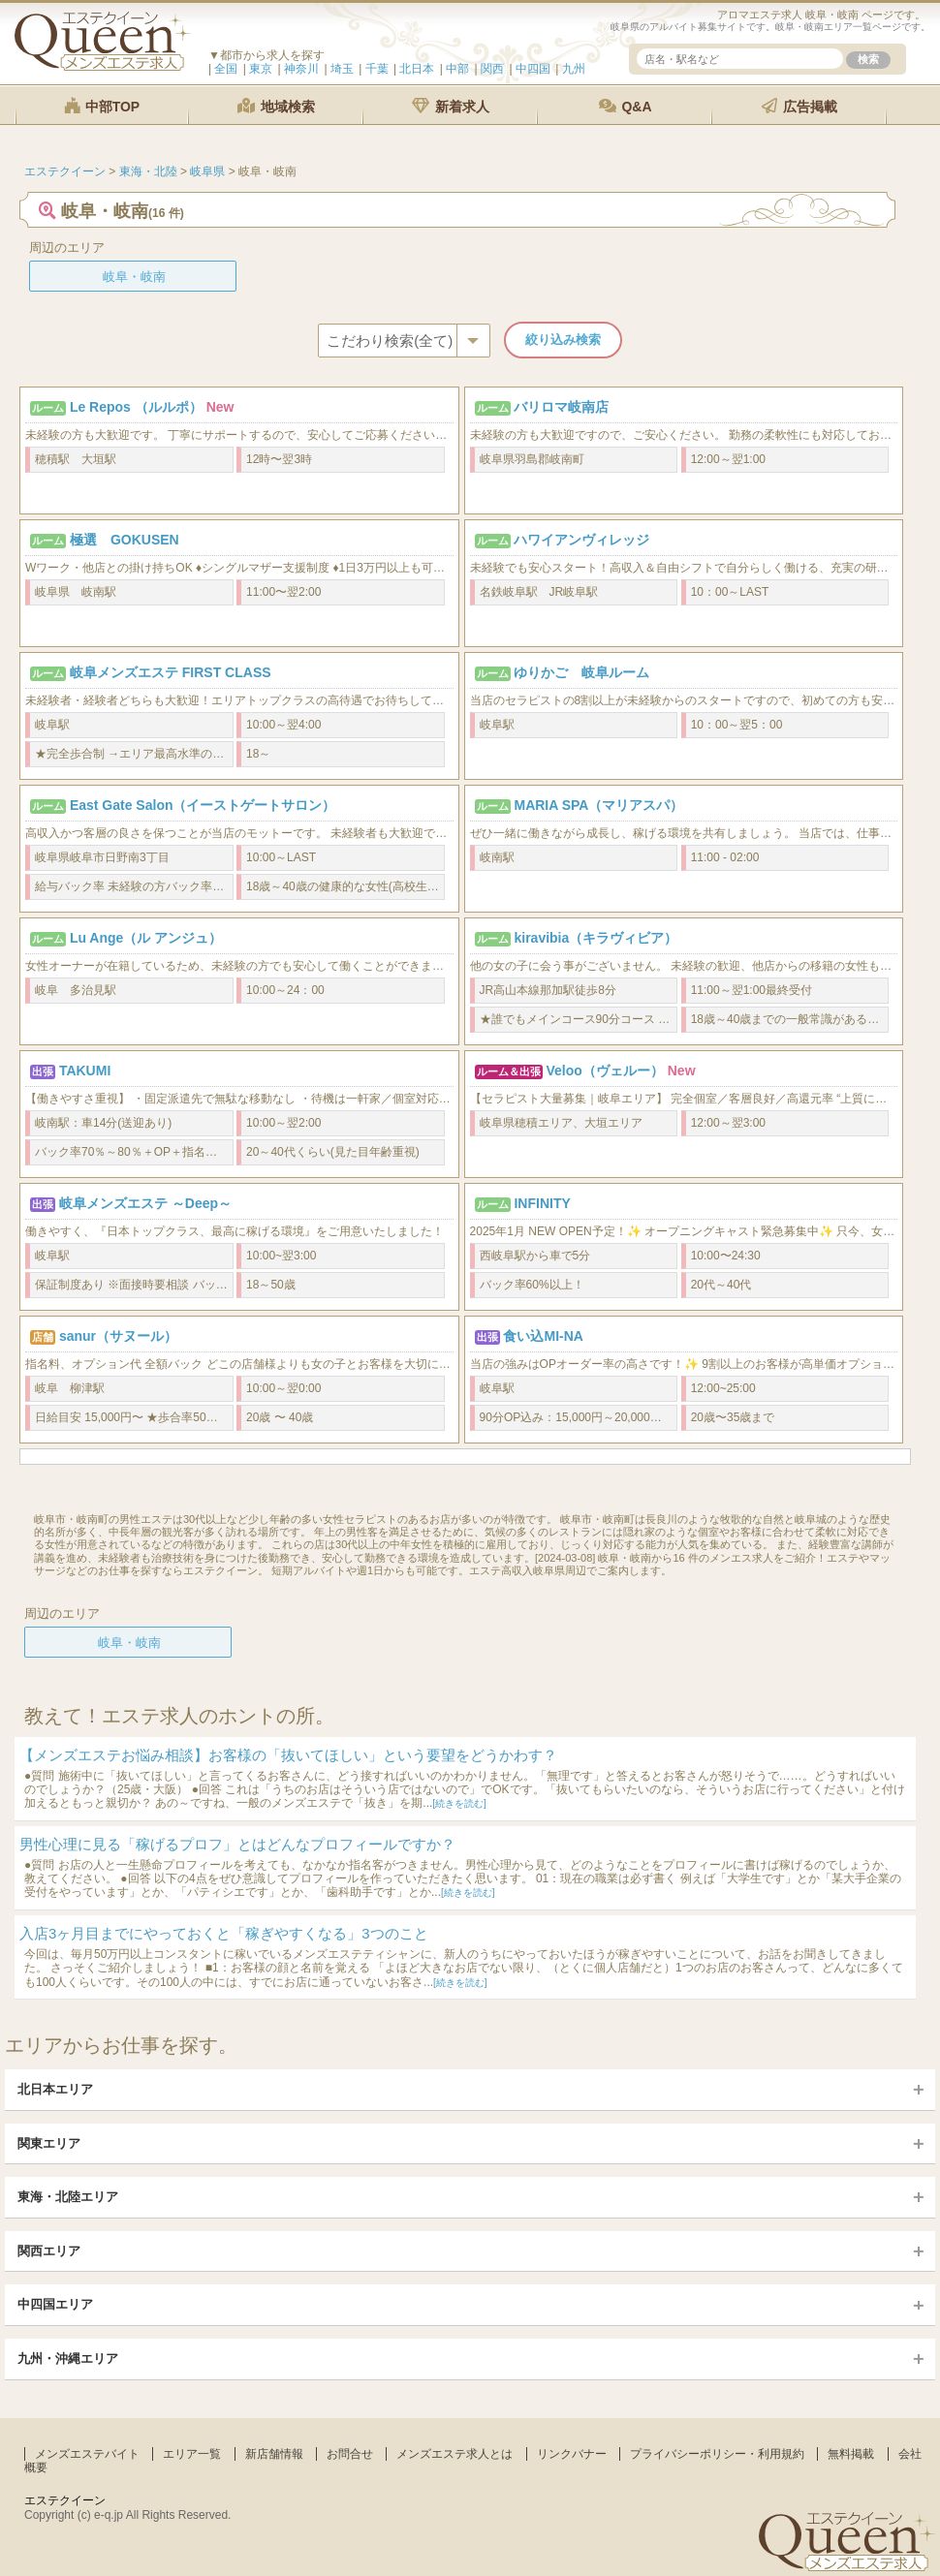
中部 (457, 69)
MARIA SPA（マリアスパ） (598, 805)
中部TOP (102, 106)
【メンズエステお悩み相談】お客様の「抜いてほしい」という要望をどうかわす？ (288, 1755)
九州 (573, 69)
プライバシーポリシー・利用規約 (717, 2454)
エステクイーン (65, 2500)
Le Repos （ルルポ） (136, 407)
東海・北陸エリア (67, 2196)
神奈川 (301, 69)
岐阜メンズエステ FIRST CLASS (170, 672)
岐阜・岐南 (134, 276)
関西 (492, 69)
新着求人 (450, 106)
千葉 (377, 69)
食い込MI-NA (542, 1336)
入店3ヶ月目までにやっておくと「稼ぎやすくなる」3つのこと (223, 1933)
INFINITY (542, 1203)
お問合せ (350, 2454)
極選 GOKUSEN (124, 539)
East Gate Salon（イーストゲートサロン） (203, 805)
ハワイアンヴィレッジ (581, 539)
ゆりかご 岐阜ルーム (581, 672)
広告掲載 (799, 106)
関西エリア (48, 2251)
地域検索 (276, 106)
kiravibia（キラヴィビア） (595, 938)
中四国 (533, 69)
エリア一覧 (192, 2454)
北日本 (416, 69)
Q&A (625, 106)
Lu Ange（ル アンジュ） (146, 938)
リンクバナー (572, 2454)
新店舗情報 (274, 2454)
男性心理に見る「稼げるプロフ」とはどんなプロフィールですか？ (237, 1844)
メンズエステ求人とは (454, 2454)
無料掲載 (851, 2454)
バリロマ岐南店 (561, 407)
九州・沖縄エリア (67, 2358)
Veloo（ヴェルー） (604, 1070)
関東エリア (48, 2143)
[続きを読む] (459, 1803)
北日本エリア (55, 2089)
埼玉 (342, 69)
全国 (225, 69)
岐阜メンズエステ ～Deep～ (145, 1203)
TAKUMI (84, 1070)
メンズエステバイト (87, 2454)
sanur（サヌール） (118, 1336)
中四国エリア (55, 2304)
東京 (260, 69)
